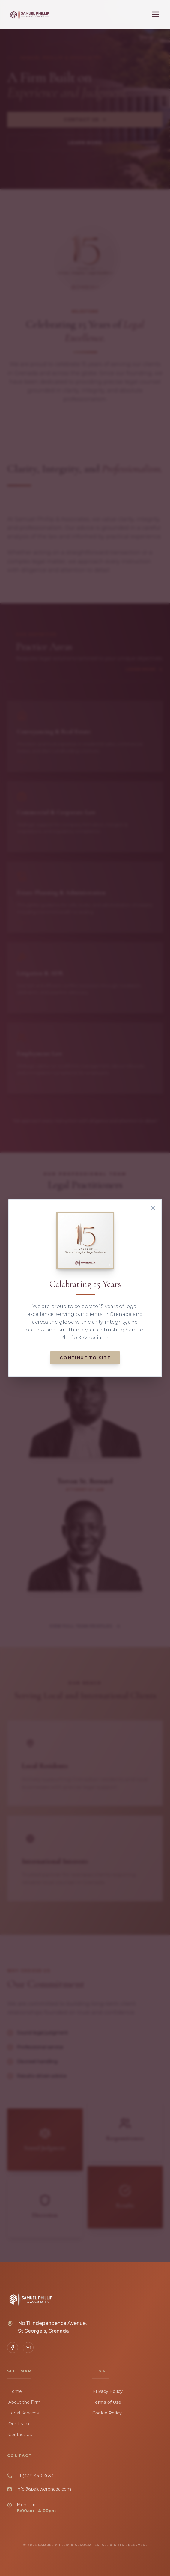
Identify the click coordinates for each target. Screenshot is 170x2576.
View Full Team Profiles (85, 1626)
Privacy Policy (107, 2391)
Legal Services (23, 2413)
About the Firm (23, 2402)
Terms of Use (106, 2402)
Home (14, 2391)
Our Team (18, 2423)
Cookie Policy (107, 2413)
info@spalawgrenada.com (44, 2489)
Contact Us (85, 119)
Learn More (85, 142)
